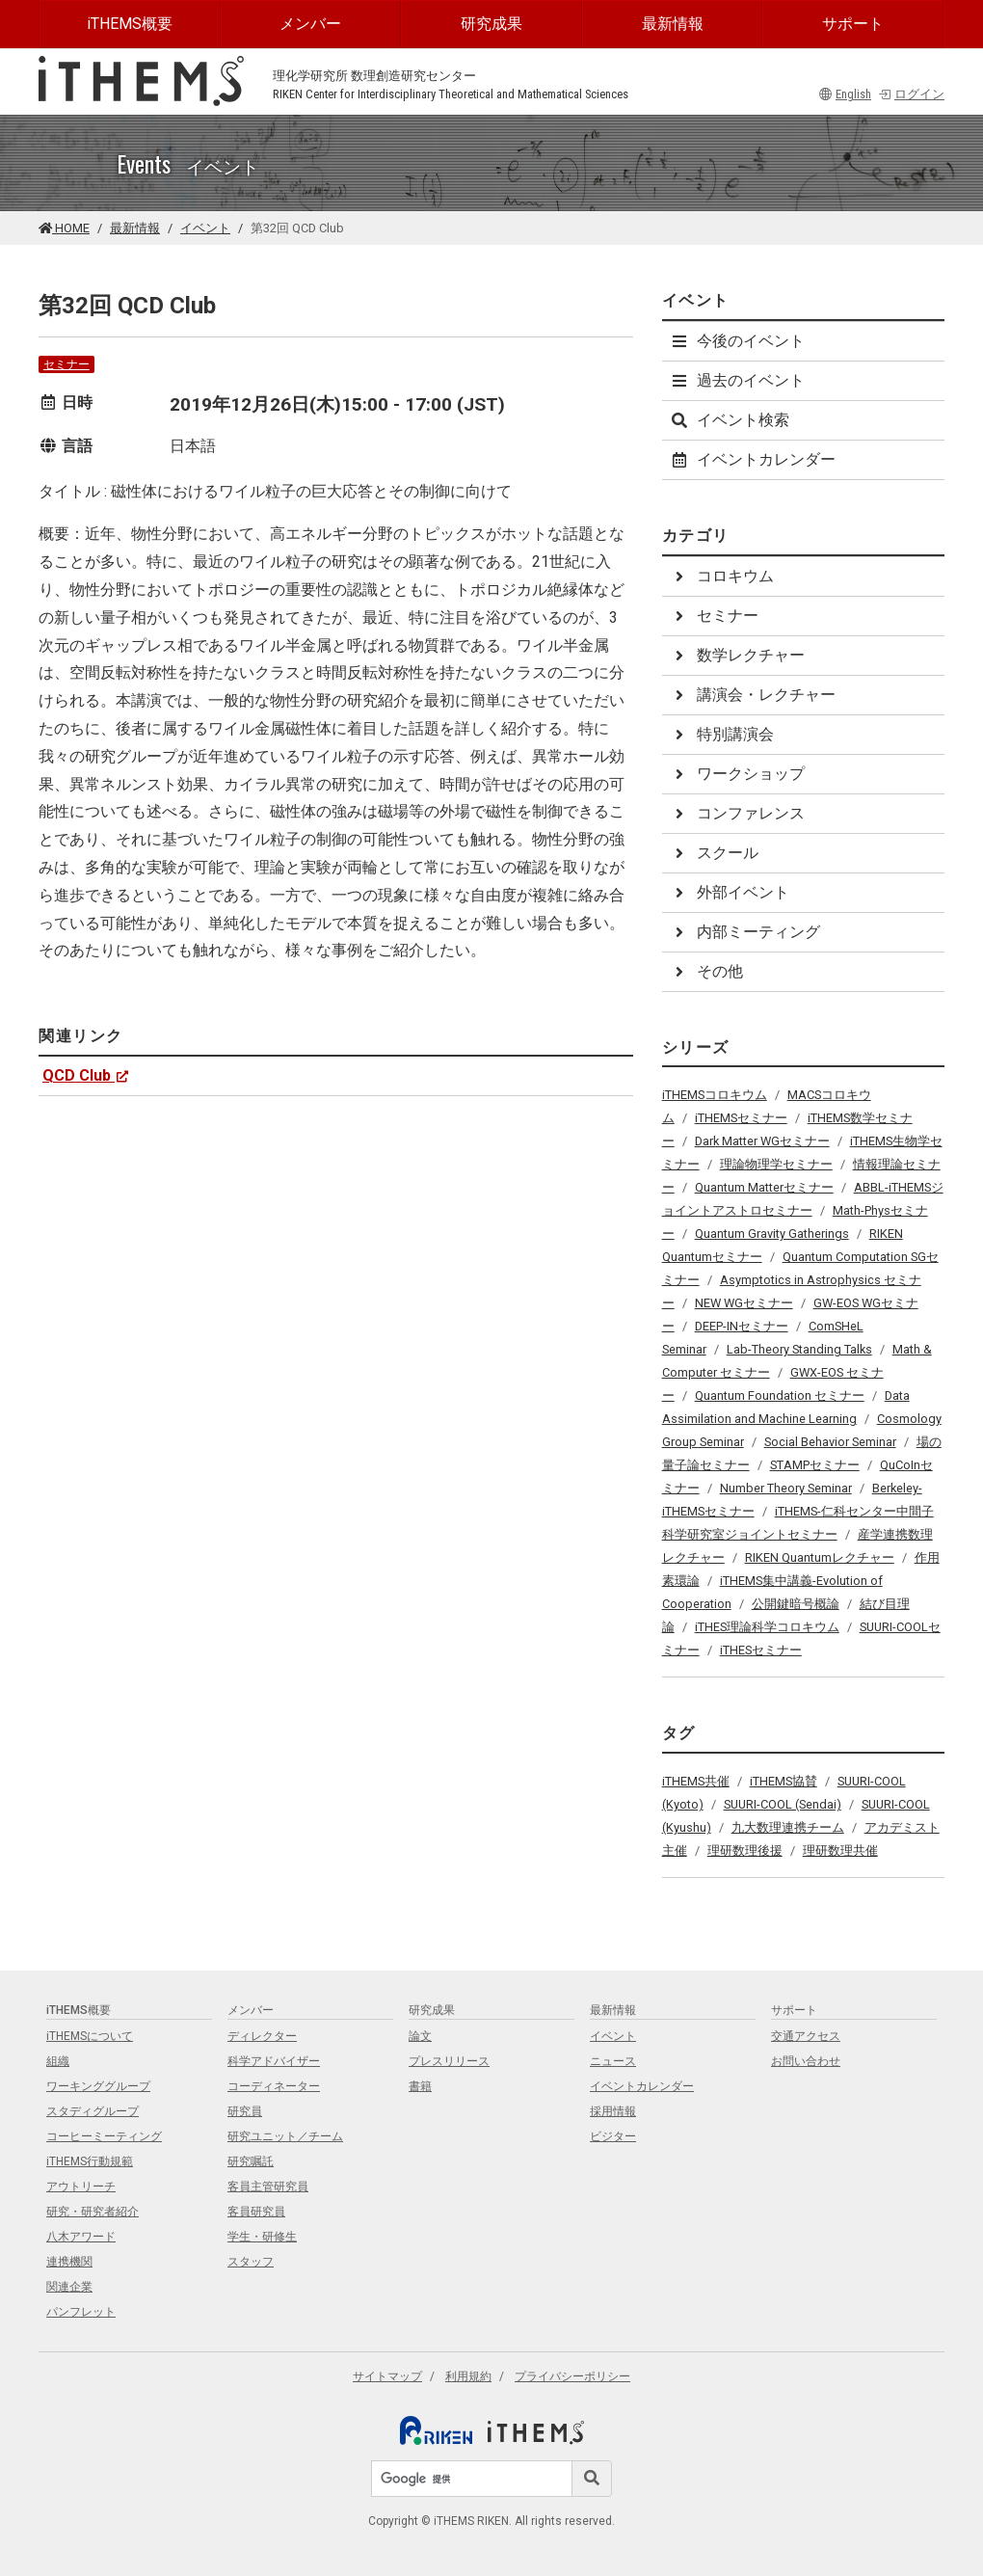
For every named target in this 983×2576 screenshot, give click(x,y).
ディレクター (262, 2036)
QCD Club (85, 1075)
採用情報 (613, 2111)
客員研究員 (256, 2211)
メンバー (310, 23)
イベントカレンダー (753, 459)
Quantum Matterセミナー (764, 1187)
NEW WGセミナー (744, 1303)
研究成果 (491, 23)
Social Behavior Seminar (830, 1442)
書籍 (420, 2086)
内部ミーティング (745, 932)
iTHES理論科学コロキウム (767, 1627)
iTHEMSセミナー (741, 1118)
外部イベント (729, 892)
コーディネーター (273, 2086)
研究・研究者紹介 (92, 2211)
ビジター (613, 2136)
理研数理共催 (840, 1850)
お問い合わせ (805, 2061)
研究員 (244, 2111)
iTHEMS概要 (130, 23)
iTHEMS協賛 (783, 1781)
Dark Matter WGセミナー (762, 1141)
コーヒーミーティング (104, 2136)
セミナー (66, 364)
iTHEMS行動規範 (89, 2161)
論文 (420, 2036)
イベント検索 (729, 420)
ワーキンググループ (98, 2086)
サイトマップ (387, 2376)
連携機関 (69, 2261)
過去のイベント (737, 380)
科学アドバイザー (273, 2061)
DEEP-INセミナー (741, 1326)
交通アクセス (805, 2036)
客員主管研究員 (267, 2186)
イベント (205, 228)
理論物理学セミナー (776, 1164)
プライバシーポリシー (572, 2376)
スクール (714, 853)
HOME (64, 228)
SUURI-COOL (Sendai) (782, 1804)
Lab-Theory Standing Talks (799, 1349)
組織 (57, 2061)
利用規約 (468, 2376)
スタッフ (250, 2261)
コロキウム (722, 576)
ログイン (911, 94)
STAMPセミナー (815, 1465)
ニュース (613, 2061)
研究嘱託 (250, 2161)
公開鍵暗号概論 (795, 1604)
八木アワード (81, 2236)
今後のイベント (737, 341)
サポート (853, 23)
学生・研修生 (262, 2236)
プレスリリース (449, 2061)
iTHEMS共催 (696, 1781)
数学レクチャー (737, 655)
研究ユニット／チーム (285, 2136)
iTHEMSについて (89, 2036)
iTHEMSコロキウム (714, 1094)
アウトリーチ (81, 2186)
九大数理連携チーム (787, 1827)
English (845, 94)
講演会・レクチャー (753, 694)
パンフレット (81, 2312)
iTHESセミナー (761, 1650)
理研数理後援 (745, 1850)
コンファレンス (737, 813)
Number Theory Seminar (786, 1488)
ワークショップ (737, 774)
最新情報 (673, 23)
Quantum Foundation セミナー (779, 1395)
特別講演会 (722, 734)
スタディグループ (92, 2111)
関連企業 (69, 2287)
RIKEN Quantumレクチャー (819, 1557)
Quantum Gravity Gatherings (772, 1233)
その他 (706, 971)
